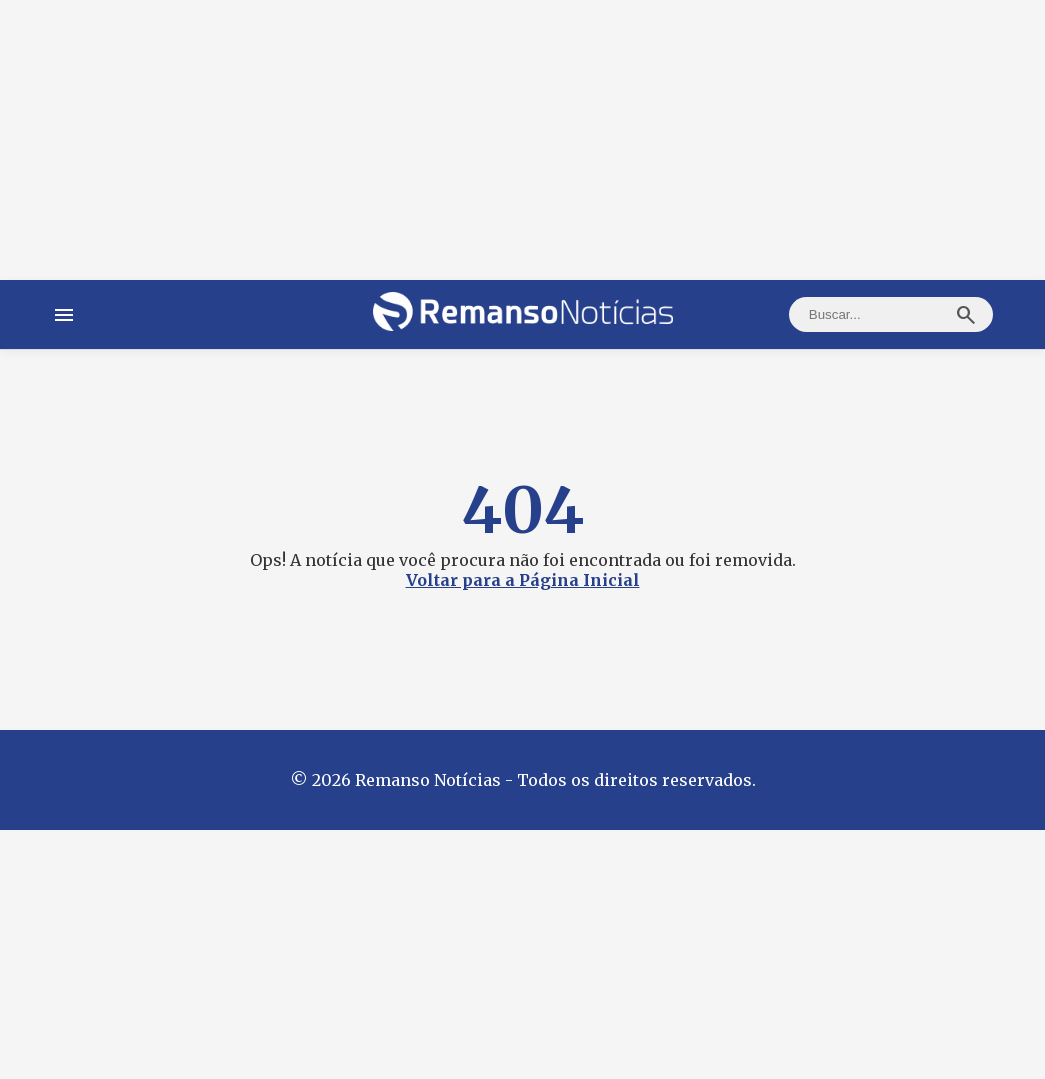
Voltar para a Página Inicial (523, 580)
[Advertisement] (522, 140)
